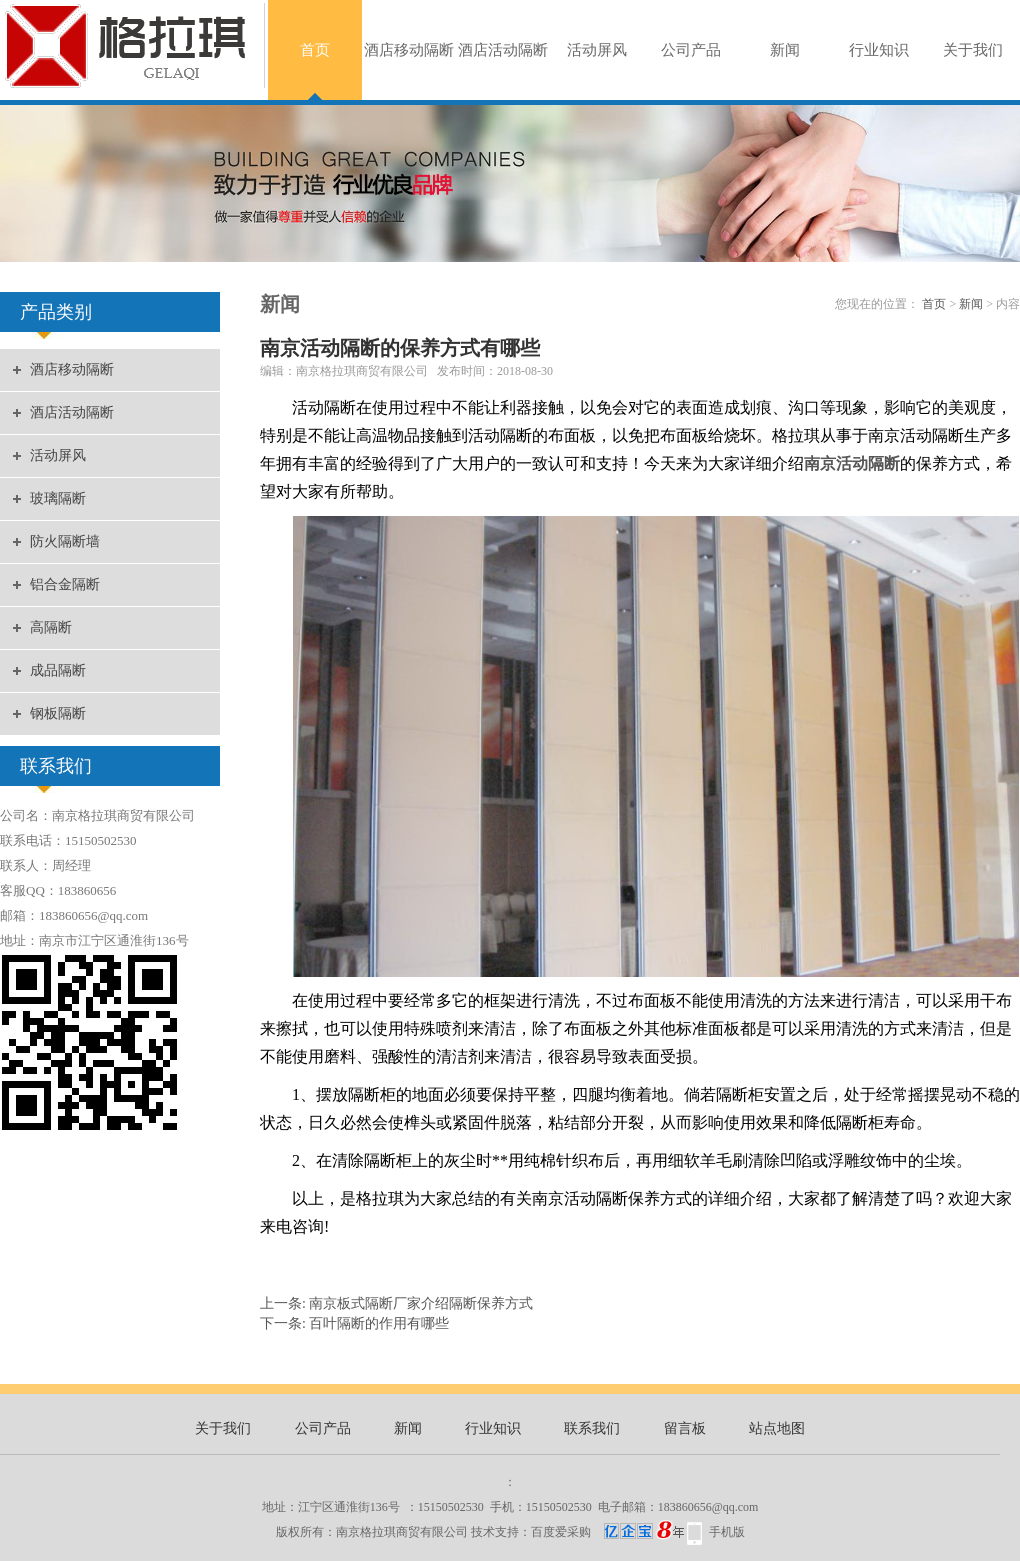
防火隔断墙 (65, 541)
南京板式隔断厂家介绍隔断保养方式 (421, 1303)
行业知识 (879, 50)
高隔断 (51, 627)
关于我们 (973, 50)
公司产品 (691, 50)
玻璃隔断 (58, 498)
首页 (315, 50)
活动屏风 (597, 50)
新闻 (785, 50)
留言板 (685, 1428)
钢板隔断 (58, 713)
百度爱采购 (607, 1532)
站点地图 (777, 1428)
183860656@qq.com (708, 1507)
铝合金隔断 (65, 584)
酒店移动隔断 (409, 50)
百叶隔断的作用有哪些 (379, 1323)
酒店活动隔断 (503, 50)
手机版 (727, 1532)
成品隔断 (58, 670)
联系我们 (592, 1428)
